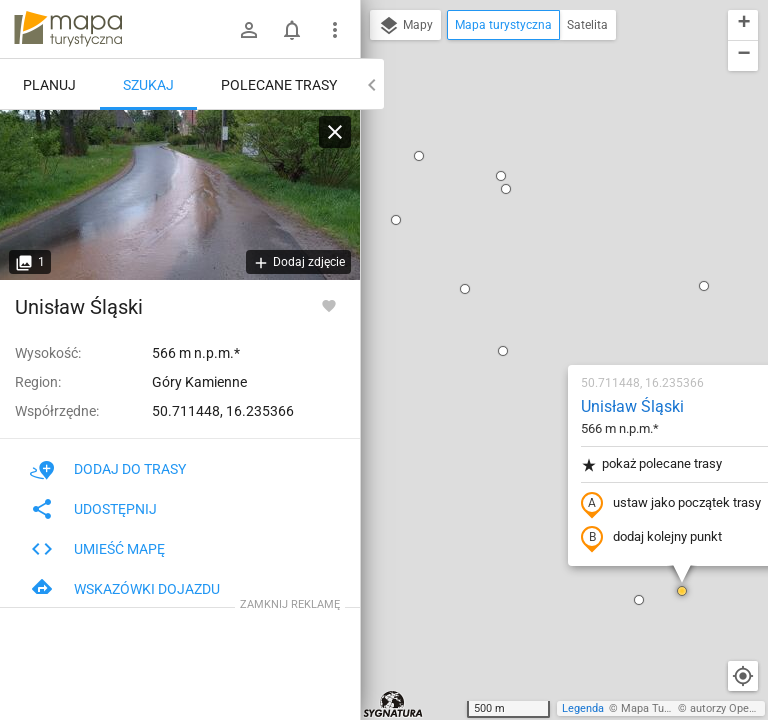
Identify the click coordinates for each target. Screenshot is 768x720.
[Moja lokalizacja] (743, 676)
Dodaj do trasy (108, 469)
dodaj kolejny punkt (533, 307)
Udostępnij (93, 509)
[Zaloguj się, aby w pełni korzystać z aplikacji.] (329, 305)
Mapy (405, 26)
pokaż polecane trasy (533, 233)
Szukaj (148, 85)
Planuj (49, 85)
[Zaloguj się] (249, 30)
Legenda (583, 708)
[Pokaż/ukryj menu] (335, 30)
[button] (385, 120)
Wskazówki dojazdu (125, 589)
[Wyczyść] (335, 132)
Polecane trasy (279, 85)
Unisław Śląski (514, 175)
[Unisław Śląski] (180, 195)
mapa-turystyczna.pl (68, 29)
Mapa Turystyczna (666, 708)
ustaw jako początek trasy (553, 273)
